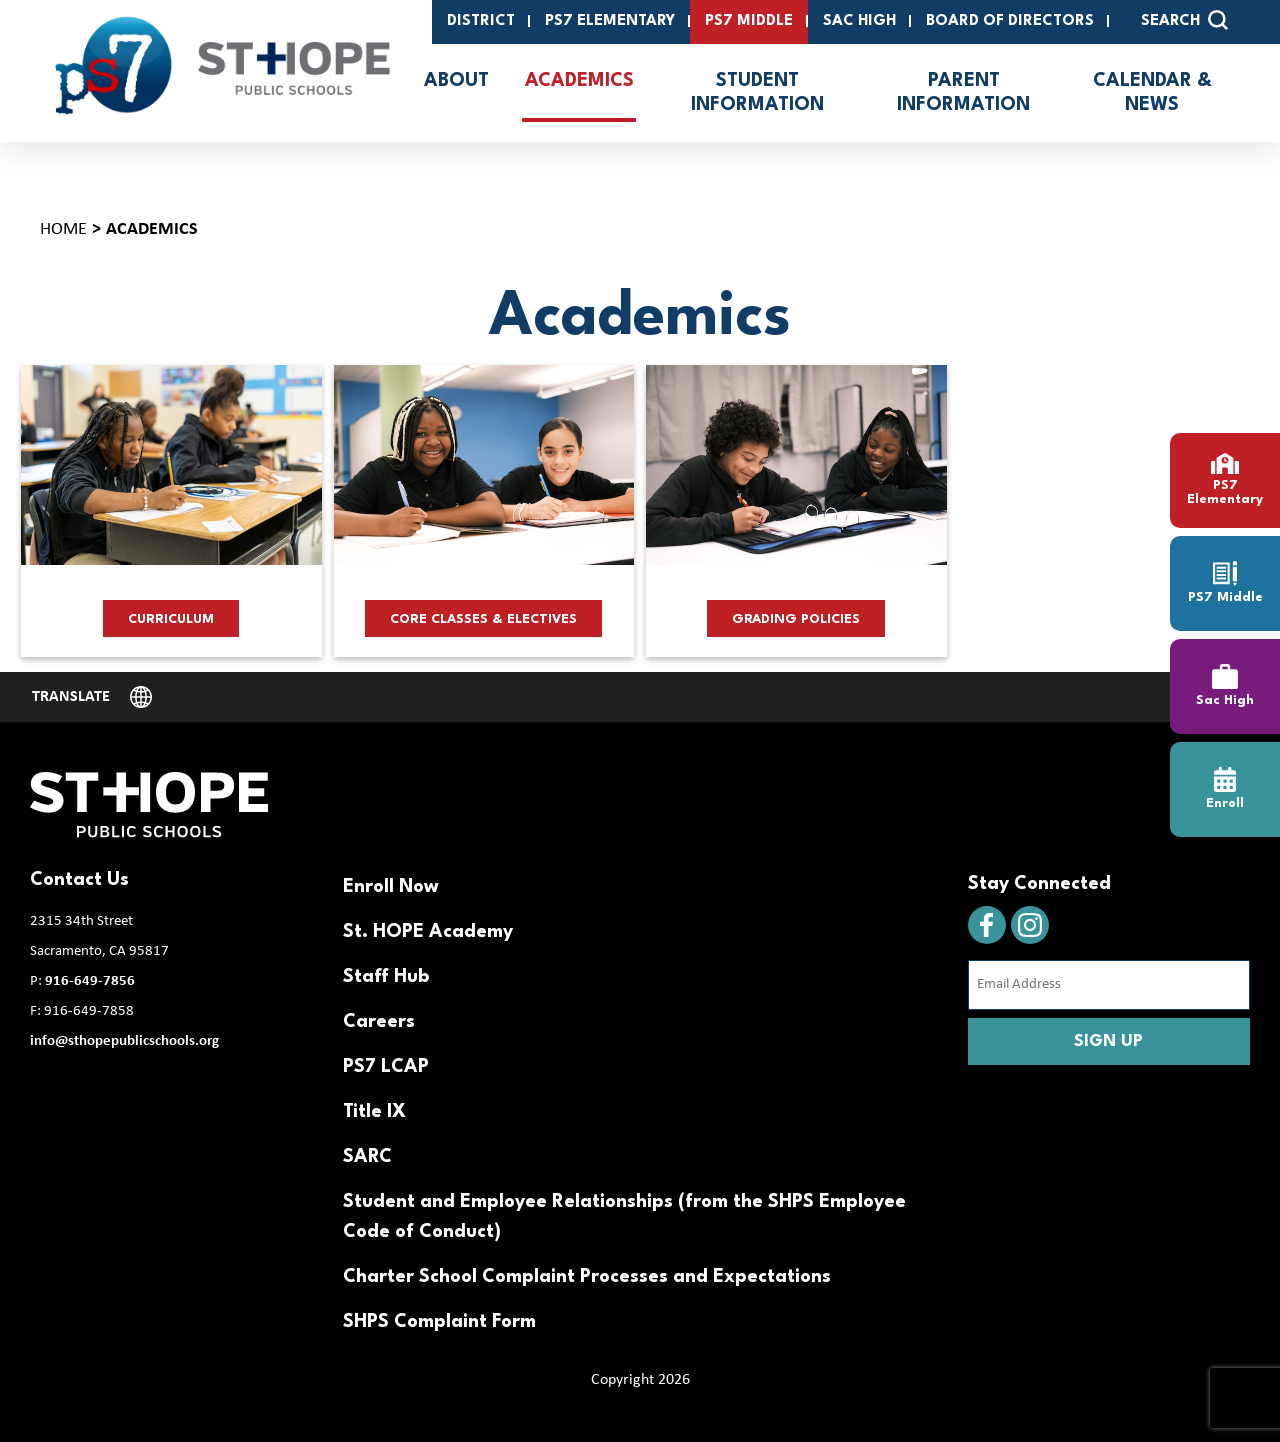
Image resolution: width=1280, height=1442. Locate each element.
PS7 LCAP (386, 1067)
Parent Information (963, 93)
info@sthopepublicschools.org (124, 1041)
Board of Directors (1010, 21)
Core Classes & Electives (483, 619)
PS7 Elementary (610, 21)
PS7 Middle (749, 21)
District (481, 21)
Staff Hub (386, 977)
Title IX (374, 1112)
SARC (367, 1157)
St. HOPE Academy (428, 932)
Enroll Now (391, 887)
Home (63, 229)
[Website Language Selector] (92, 697)
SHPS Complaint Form (439, 1322)
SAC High (859, 21)
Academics (579, 81)
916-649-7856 (90, 981)
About (456, 81)
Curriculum (171, 619)
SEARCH (1184, 20)
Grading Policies (796, 619)
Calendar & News (1152, 93)
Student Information (757, 93)
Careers (379, 1022)
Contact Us (79, 880)
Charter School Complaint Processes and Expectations (587, 1277)
